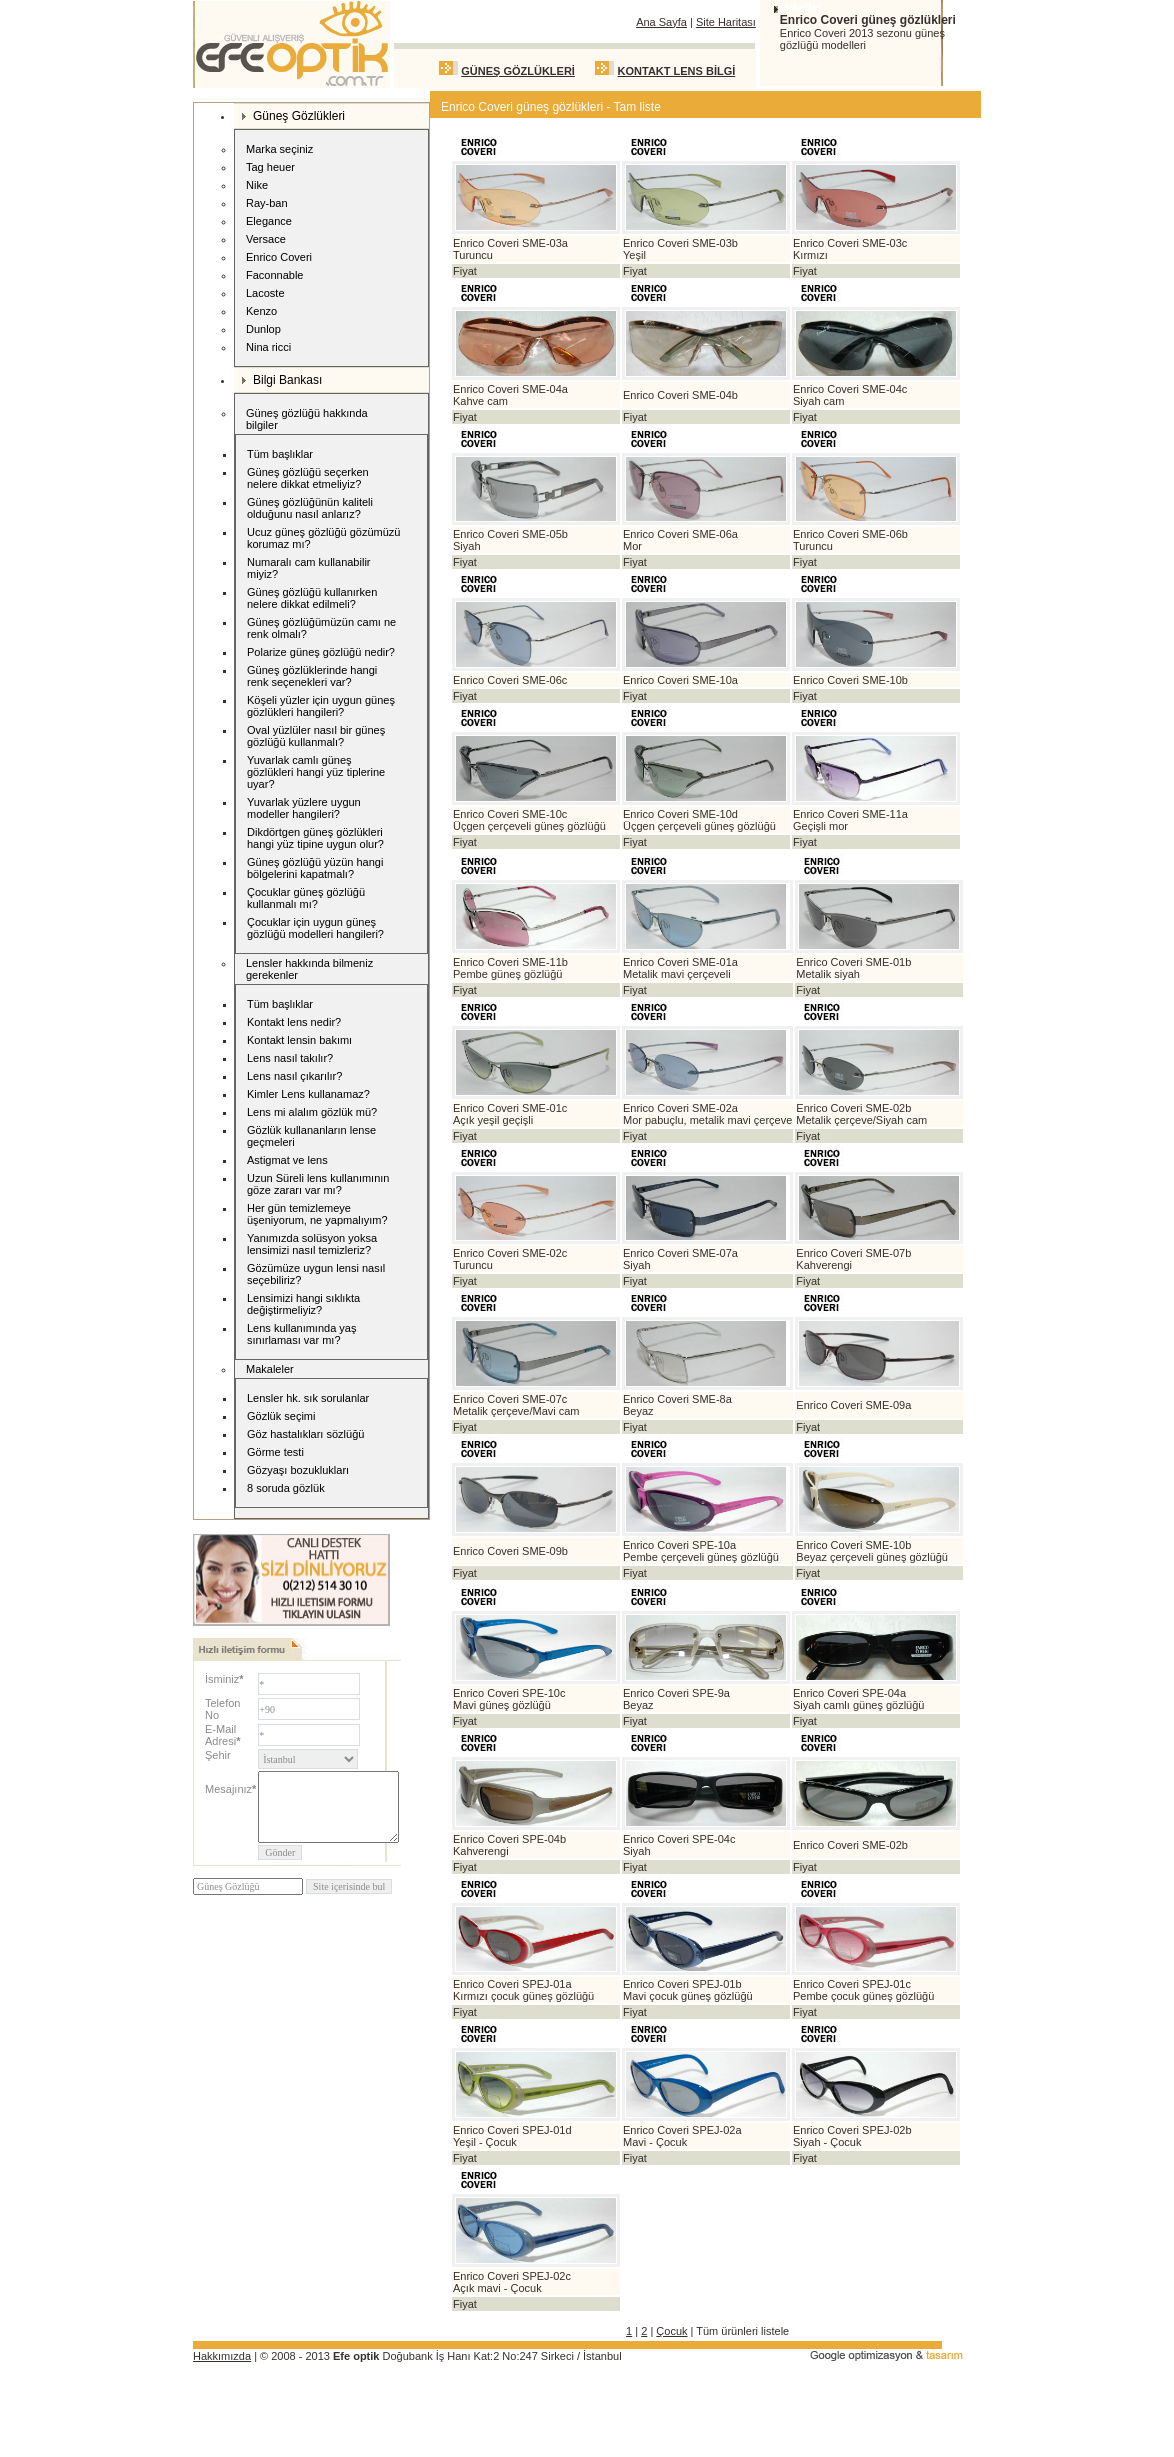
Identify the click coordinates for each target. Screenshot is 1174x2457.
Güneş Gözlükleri (293, 116)
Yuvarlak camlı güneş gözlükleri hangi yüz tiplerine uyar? (316, 772)
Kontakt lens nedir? (294, 1022)
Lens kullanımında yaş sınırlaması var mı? (301, 1334)
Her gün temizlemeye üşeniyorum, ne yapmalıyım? (317, 1214)
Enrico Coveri (276, 258)
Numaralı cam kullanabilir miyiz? (309, 568)
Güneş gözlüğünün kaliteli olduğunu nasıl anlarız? (310, 508)
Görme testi (275, 1452)
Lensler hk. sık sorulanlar (308, 1398)
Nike (254, 186)
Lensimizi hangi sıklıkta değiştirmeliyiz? (303, 1304)
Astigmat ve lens (287, 1160)
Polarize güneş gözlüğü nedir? (321, 652)
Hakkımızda (222, 2356)
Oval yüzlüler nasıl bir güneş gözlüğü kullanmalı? (316, 736)
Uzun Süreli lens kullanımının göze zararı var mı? (318, 1184)
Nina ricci (265, 348)
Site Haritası (726, 22)
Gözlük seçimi (281, 1416)
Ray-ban (264, 204)
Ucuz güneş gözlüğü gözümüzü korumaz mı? (323, 538)
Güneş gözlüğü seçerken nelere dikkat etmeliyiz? (308, 478)
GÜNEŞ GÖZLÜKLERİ (518, 71)
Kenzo (258, 312)
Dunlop (260, 330)
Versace (263, 240)
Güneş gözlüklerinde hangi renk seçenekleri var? (312, 676)
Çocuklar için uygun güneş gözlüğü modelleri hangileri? (315, 928)
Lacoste (262, 294)
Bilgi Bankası (282, 380)
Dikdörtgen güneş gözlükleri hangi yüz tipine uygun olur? (315, 838)
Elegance (266, 222)
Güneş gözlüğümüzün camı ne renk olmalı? (321, 628)
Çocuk (671, 2331)
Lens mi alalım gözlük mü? (312, 1112)
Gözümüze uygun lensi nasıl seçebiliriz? (316, 1274)
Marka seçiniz (279, 149)
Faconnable (272, 276)
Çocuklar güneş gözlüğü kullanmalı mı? (306, 898)
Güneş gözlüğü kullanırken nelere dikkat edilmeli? (312, 598)
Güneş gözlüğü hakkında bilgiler (307, 419)
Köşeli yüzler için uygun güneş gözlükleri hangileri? (321, 706)
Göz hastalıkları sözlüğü (305, 1434)
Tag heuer (267, 168)
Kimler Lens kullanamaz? (308, 1094)
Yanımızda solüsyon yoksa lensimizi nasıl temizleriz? (312, 1244)
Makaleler (270, 1369)
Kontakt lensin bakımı (299, 1040)
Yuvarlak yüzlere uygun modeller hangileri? (304, 808)
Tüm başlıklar (280, 454)
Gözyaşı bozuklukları (298, 1470)
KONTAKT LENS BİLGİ (677, 71)
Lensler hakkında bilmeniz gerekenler (309, 969)
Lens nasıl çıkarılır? (294, 1076)
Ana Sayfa (661, 22)
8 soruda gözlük (286, 1488)
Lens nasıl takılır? (290, 1058)
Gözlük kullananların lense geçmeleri (311, 1136)
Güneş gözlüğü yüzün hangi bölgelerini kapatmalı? (315, 868)
